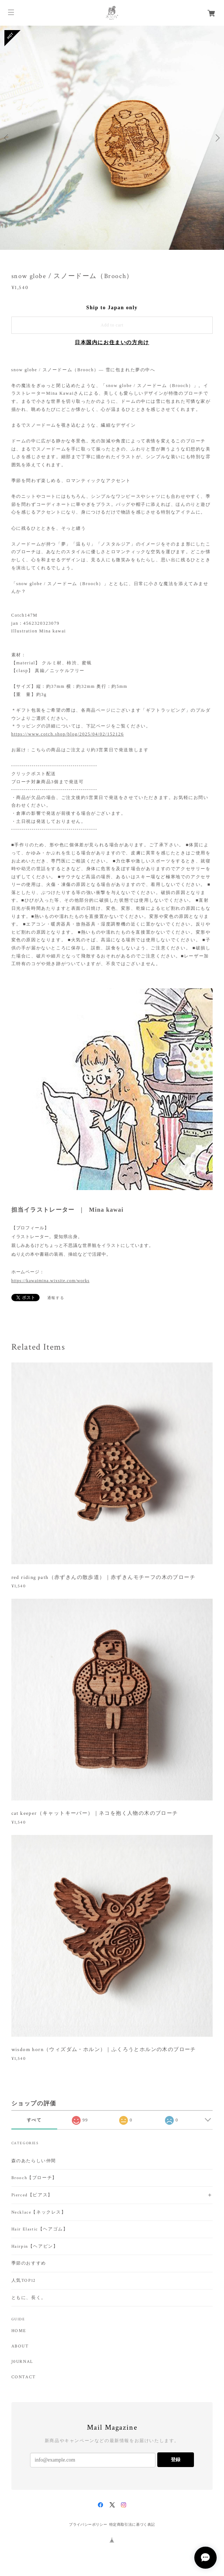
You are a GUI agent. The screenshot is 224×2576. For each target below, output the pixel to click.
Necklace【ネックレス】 (38, 2212)
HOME (18, 2331)
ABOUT (20, 2346)
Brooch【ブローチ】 (34, 2178)
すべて (34, 2120)
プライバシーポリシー (88, 2524)
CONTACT (23, 2377)
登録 (175, 2459)
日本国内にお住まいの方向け (112, 342)
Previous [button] (7, 138)
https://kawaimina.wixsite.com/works (50, 1280)
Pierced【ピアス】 (32, 2195)
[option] (112, 138)
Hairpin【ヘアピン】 (34, 2246)
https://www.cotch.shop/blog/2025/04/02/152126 (67, 734)
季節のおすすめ (28, 2263)
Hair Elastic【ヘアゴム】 (39, 2229)
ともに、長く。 (28, 2297)
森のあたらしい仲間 (33, 2161)
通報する (55, 1298)
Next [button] (216, 138)
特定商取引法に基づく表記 (132, 2524)
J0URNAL (22, 2361)
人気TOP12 (23, 2280)
